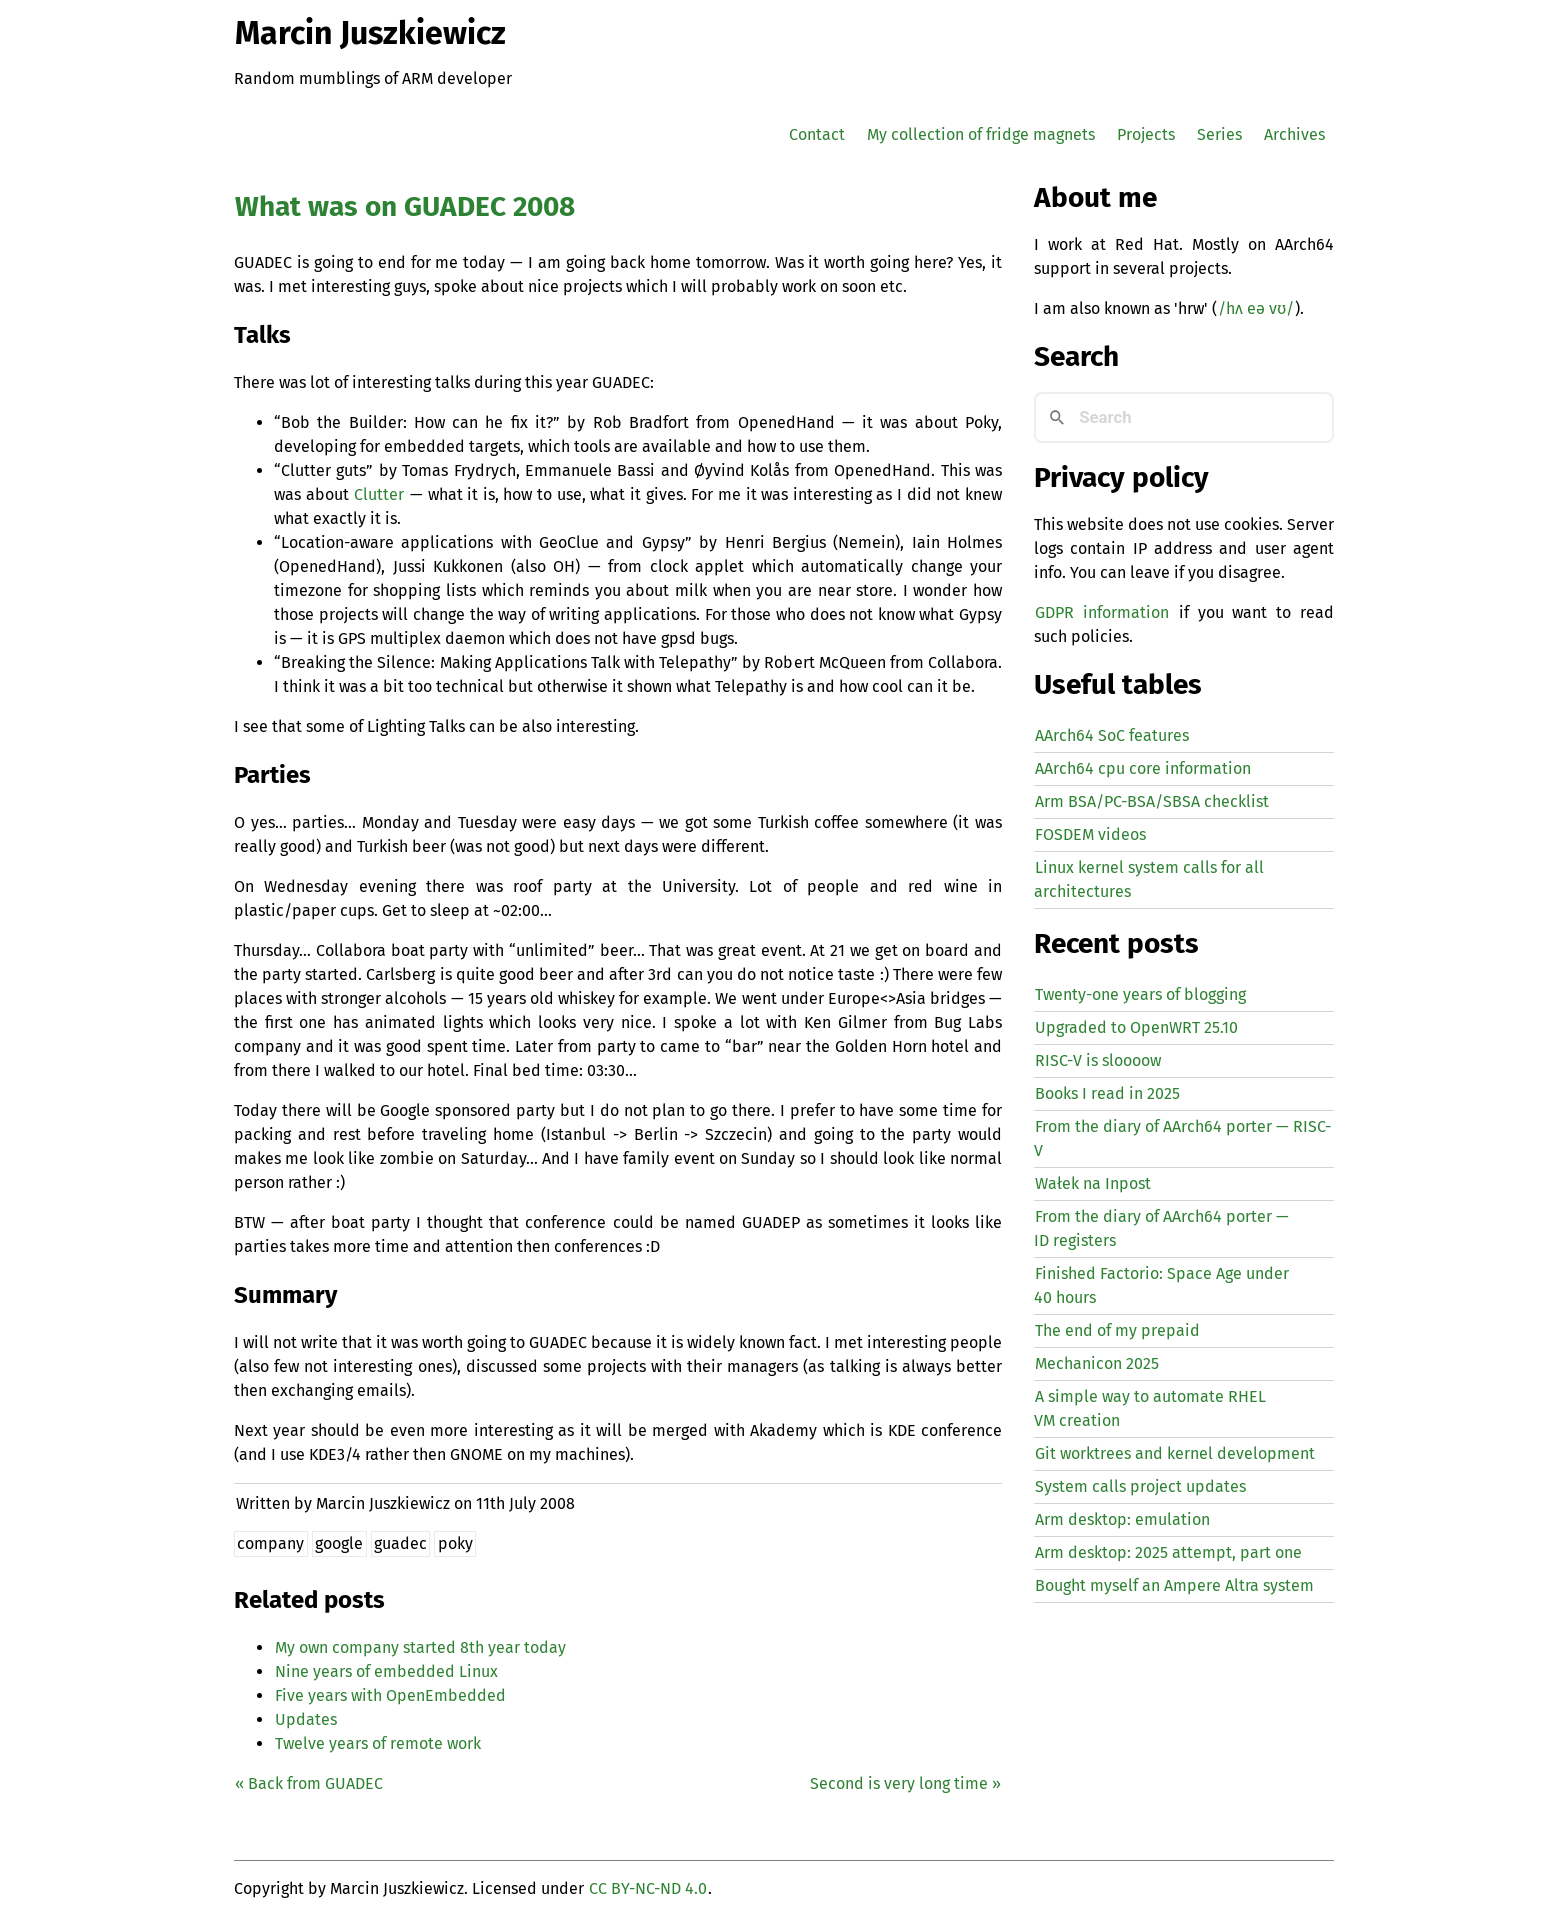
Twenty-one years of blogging (1140, 994)
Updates (306, 1719)
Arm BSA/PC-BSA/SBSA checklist (1152, 801)
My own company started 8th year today (420, 1647)
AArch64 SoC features (1112, 735)
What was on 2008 (405, 206)
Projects (1146, 134)
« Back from (309, 1783)
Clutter (379, 494)
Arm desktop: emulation (1122, 1519)
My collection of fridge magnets (981, 134)
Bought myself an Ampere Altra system (1174, 1585)
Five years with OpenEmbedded (390, 1695)
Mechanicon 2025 (1097, 1363)
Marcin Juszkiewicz (370, 33)
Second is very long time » (905, 1783)
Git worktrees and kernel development (1175, 1453)
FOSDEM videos (1090, 834)
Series (1219, 134)
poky (455, 1543)
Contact (817, 134)
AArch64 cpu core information (1143, 768)
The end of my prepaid (1117, 1330)
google (339, 1543)
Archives (1294, 134)
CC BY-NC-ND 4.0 (648, 1888)
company (270, 1543)
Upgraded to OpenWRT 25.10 (1136, 1027)
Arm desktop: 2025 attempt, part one (1168, 1552)
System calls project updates (1140, 1486)
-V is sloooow (1098, 1060)
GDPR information (1102, 612)
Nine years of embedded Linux (386, 1671)
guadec (400, 1543)
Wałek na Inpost (1093, 1183)
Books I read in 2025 (1107, 1093)
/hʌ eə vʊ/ (1256, 308)
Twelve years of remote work (378, 1743)
